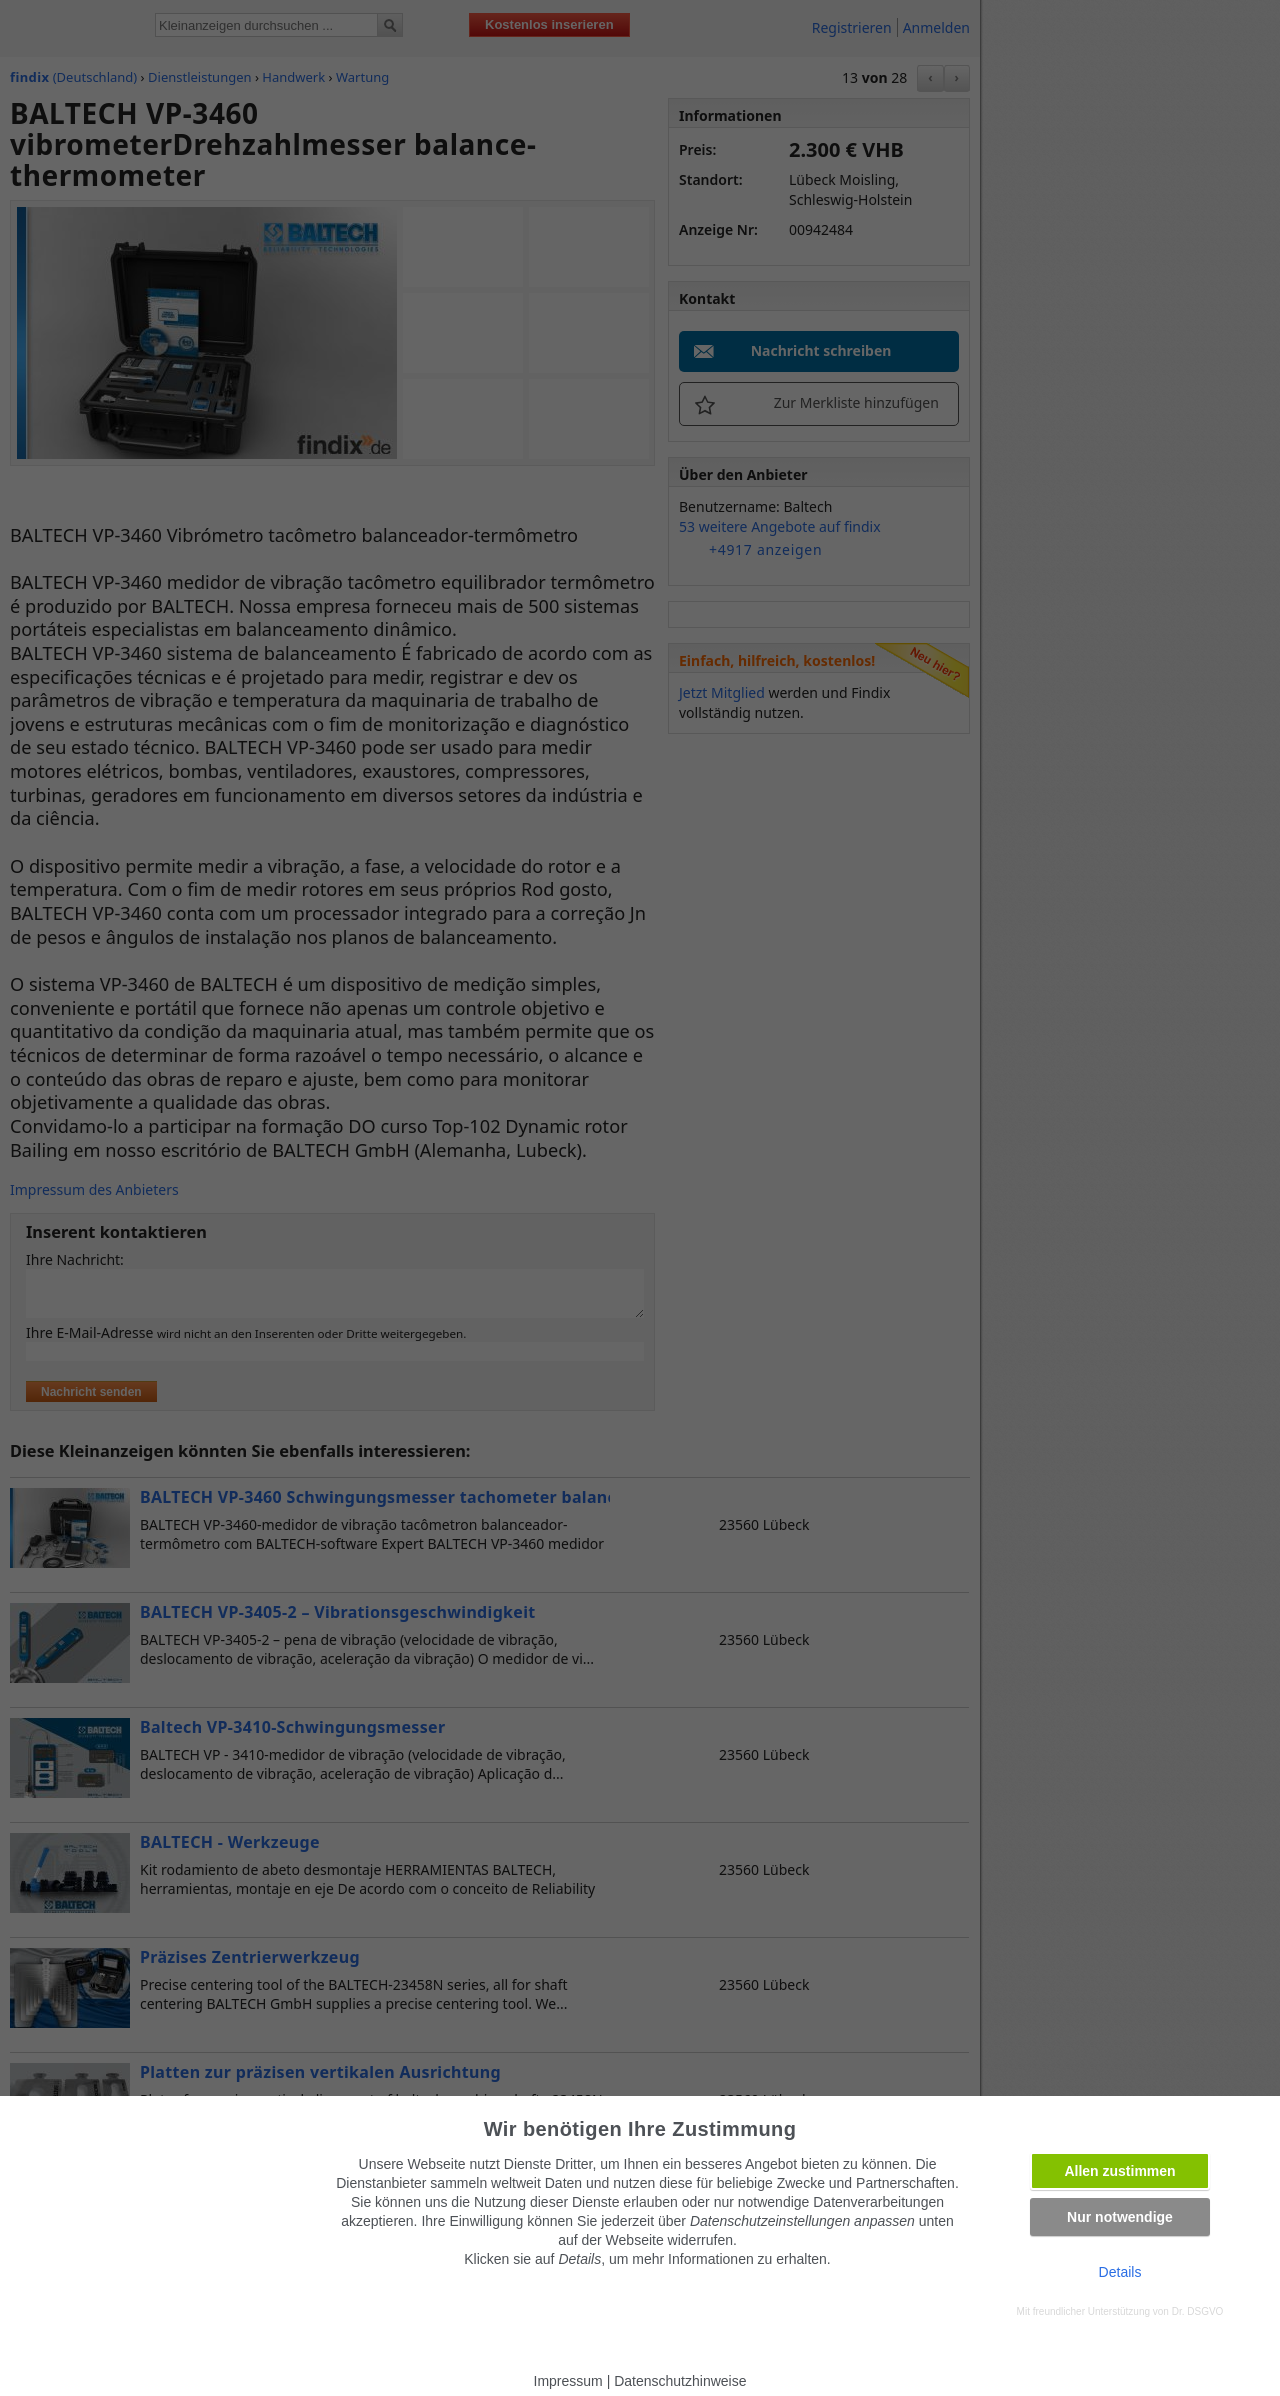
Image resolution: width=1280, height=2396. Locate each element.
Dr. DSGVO (1198, 2311)
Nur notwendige (1120, 2217)
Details (1120, 2272)
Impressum (568, 2381)
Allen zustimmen (1119, 2171)
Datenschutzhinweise (680, 2381)
